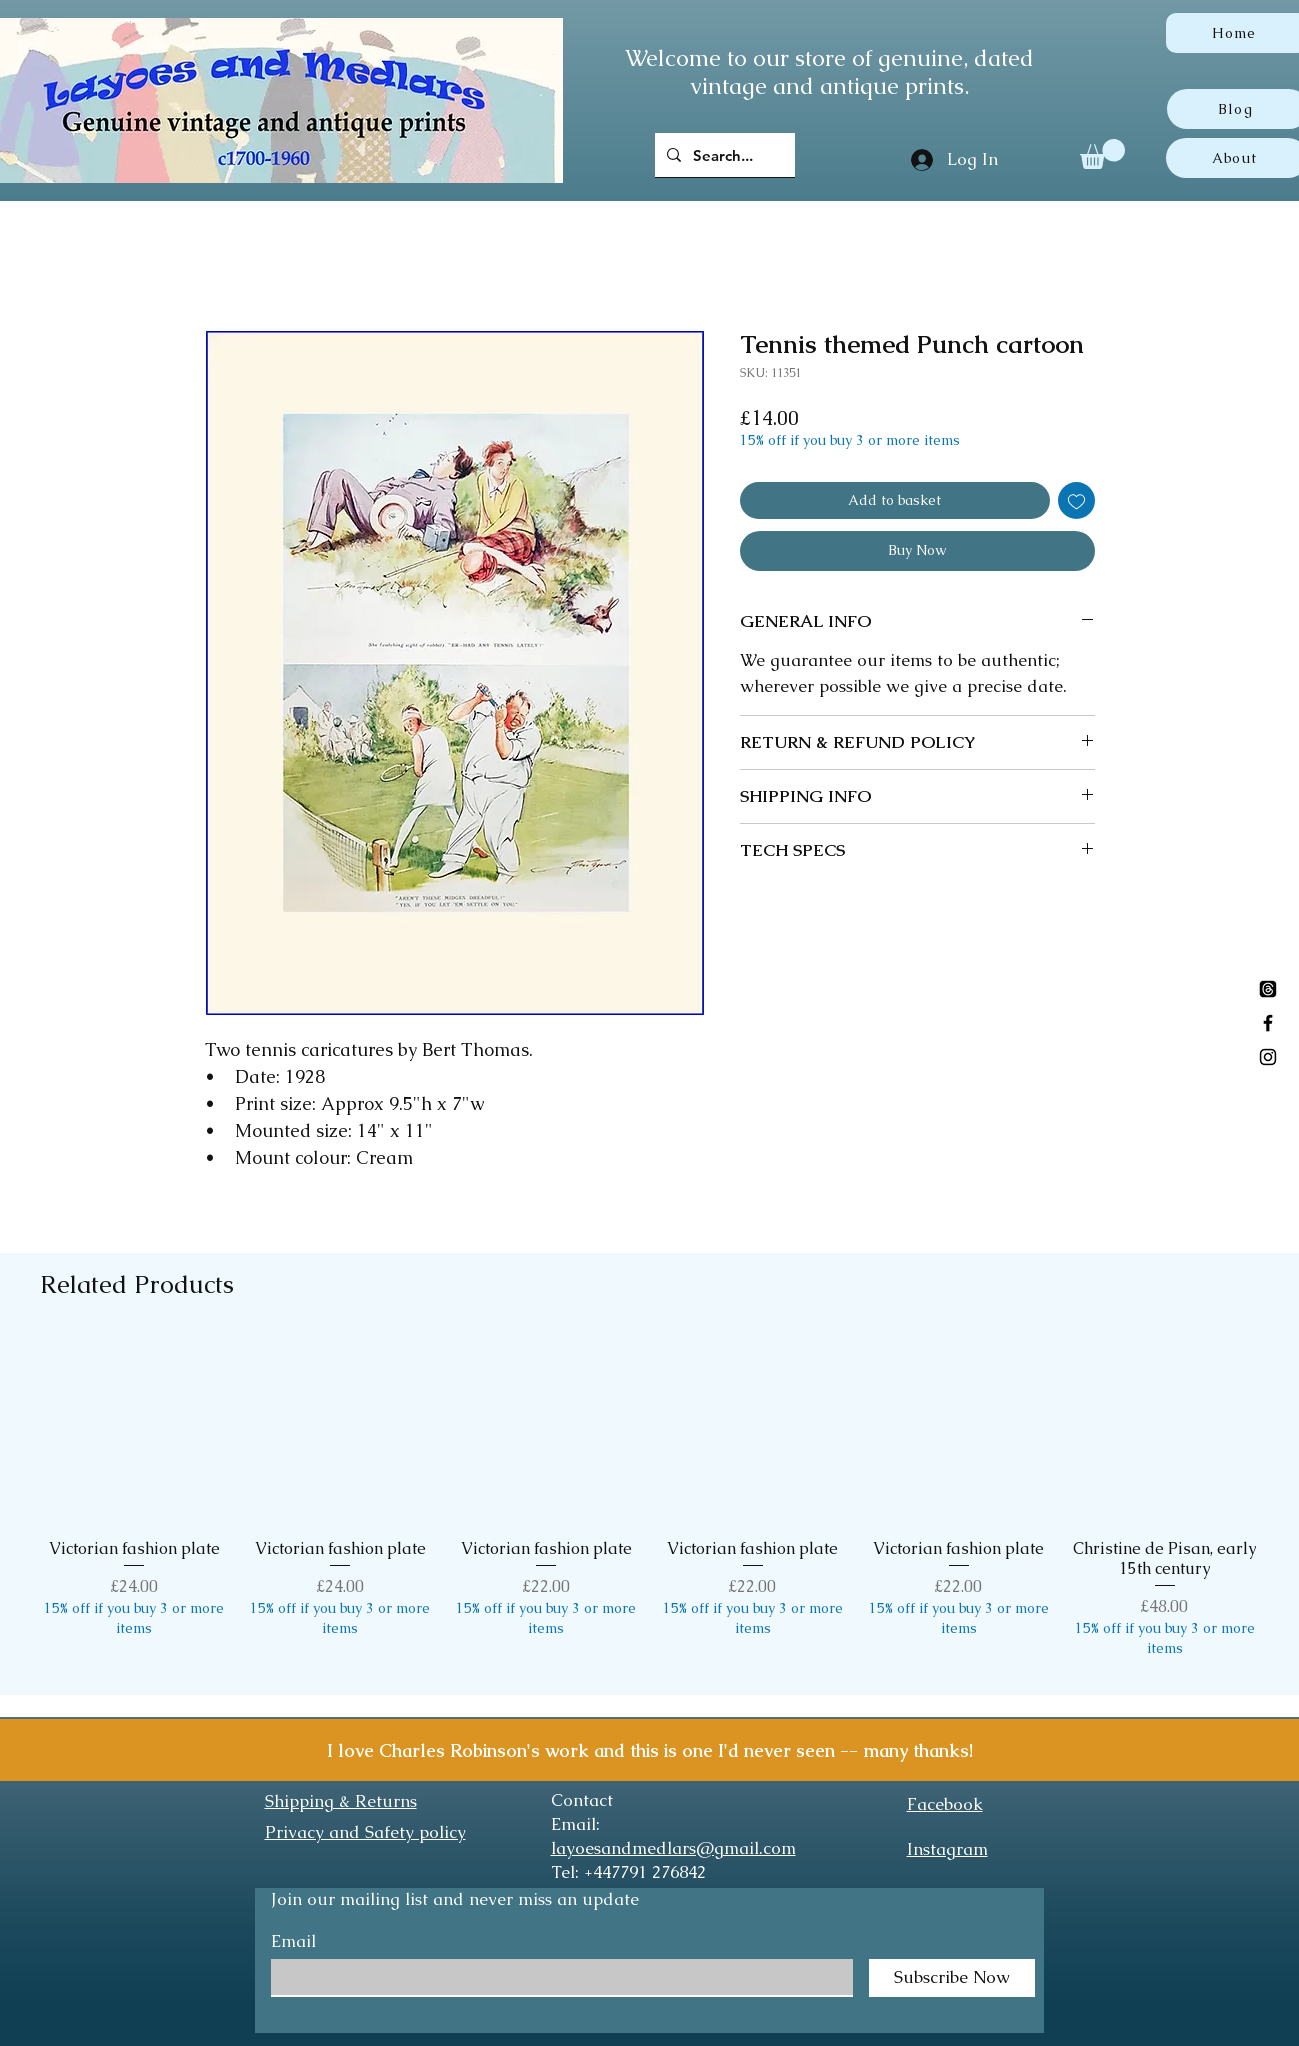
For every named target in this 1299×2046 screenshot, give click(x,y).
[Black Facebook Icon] (1268, 1023)
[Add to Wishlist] (1076, 500)
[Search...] (723, 155)
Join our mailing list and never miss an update (455, 1899)
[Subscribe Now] (952, 1978)
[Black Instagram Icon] (1268, 1057)
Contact (582, 1800)
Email (293, 1941)
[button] (1102, 154)
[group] (649, 1507)
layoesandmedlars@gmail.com (673, 1848)
